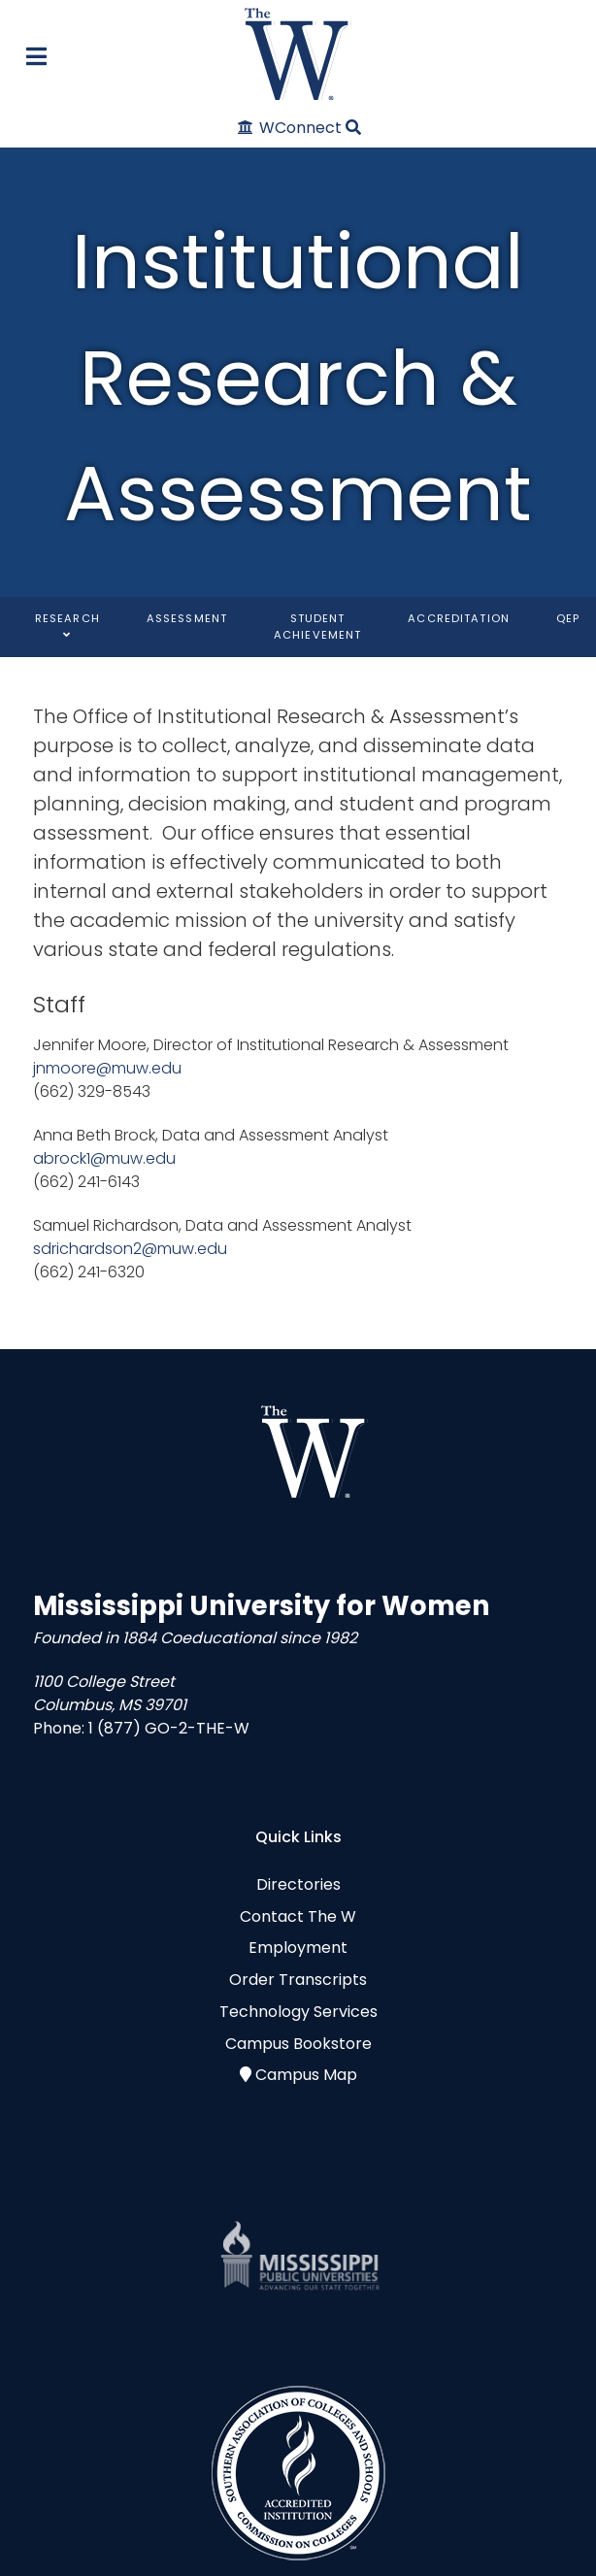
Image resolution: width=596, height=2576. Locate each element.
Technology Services (298, 2011)
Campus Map (306, 2075)
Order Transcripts (298, 1979)
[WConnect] (291, 127)
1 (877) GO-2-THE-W (168, 1728)
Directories (298, 1884)
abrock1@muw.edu (104, 1158)
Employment (298, 1947)
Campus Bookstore (298, 2043)
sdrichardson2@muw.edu (130, 1249)
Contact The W (298, 1916)
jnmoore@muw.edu (107, 1068)
